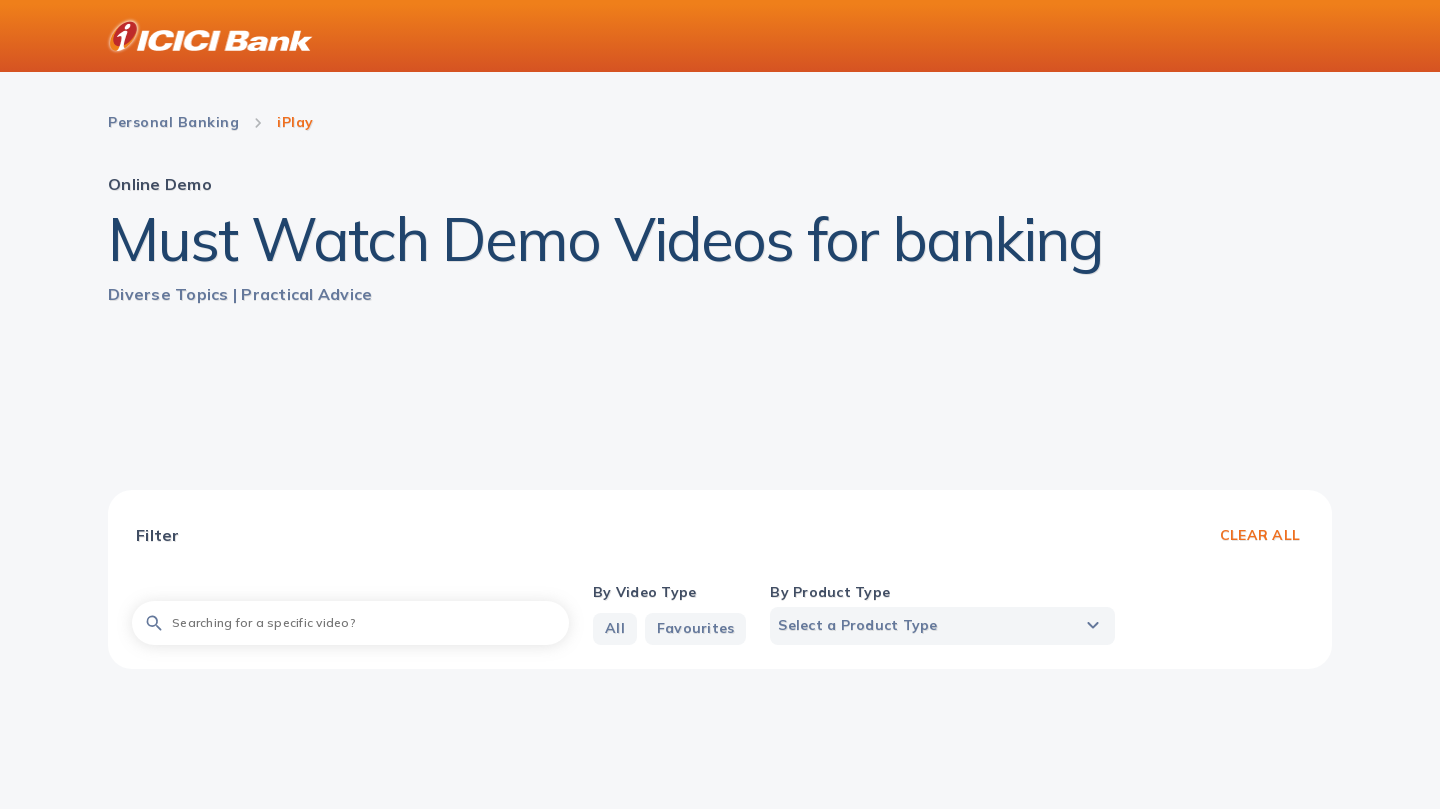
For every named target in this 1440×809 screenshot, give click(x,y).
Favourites (696, 628)
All (615, 628)
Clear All (1260, 535)
